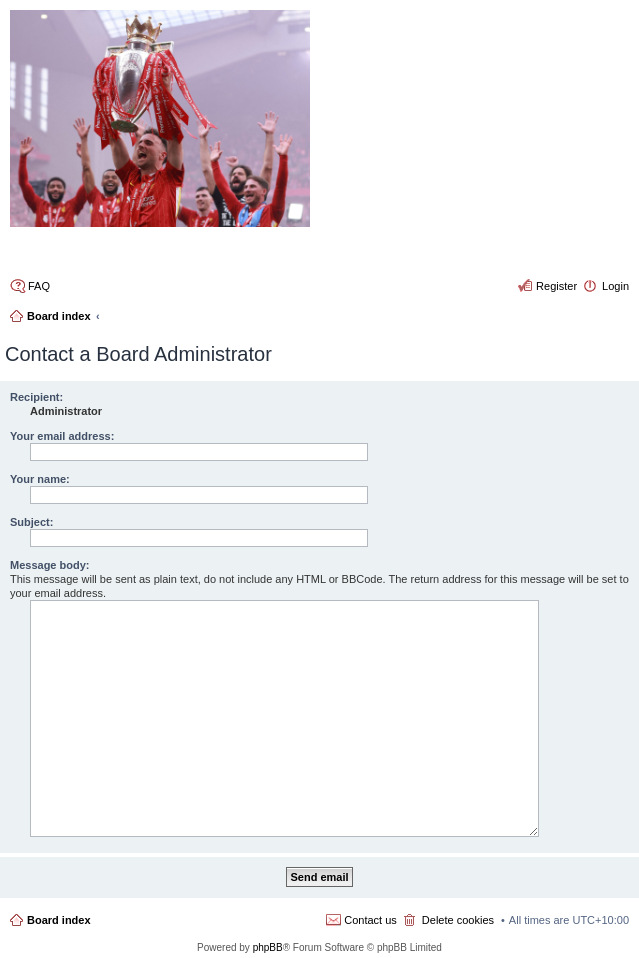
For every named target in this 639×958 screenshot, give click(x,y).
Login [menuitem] (615, 286)
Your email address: (62, 436)
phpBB (268, 947)
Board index (59, 920)
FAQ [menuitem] (39, 286)
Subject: (31, 522)
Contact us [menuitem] (370, 920)
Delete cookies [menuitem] (458, 920)
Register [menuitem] (556, 286)
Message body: (49, 565)
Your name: (40, 479)
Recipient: (36, 397)
